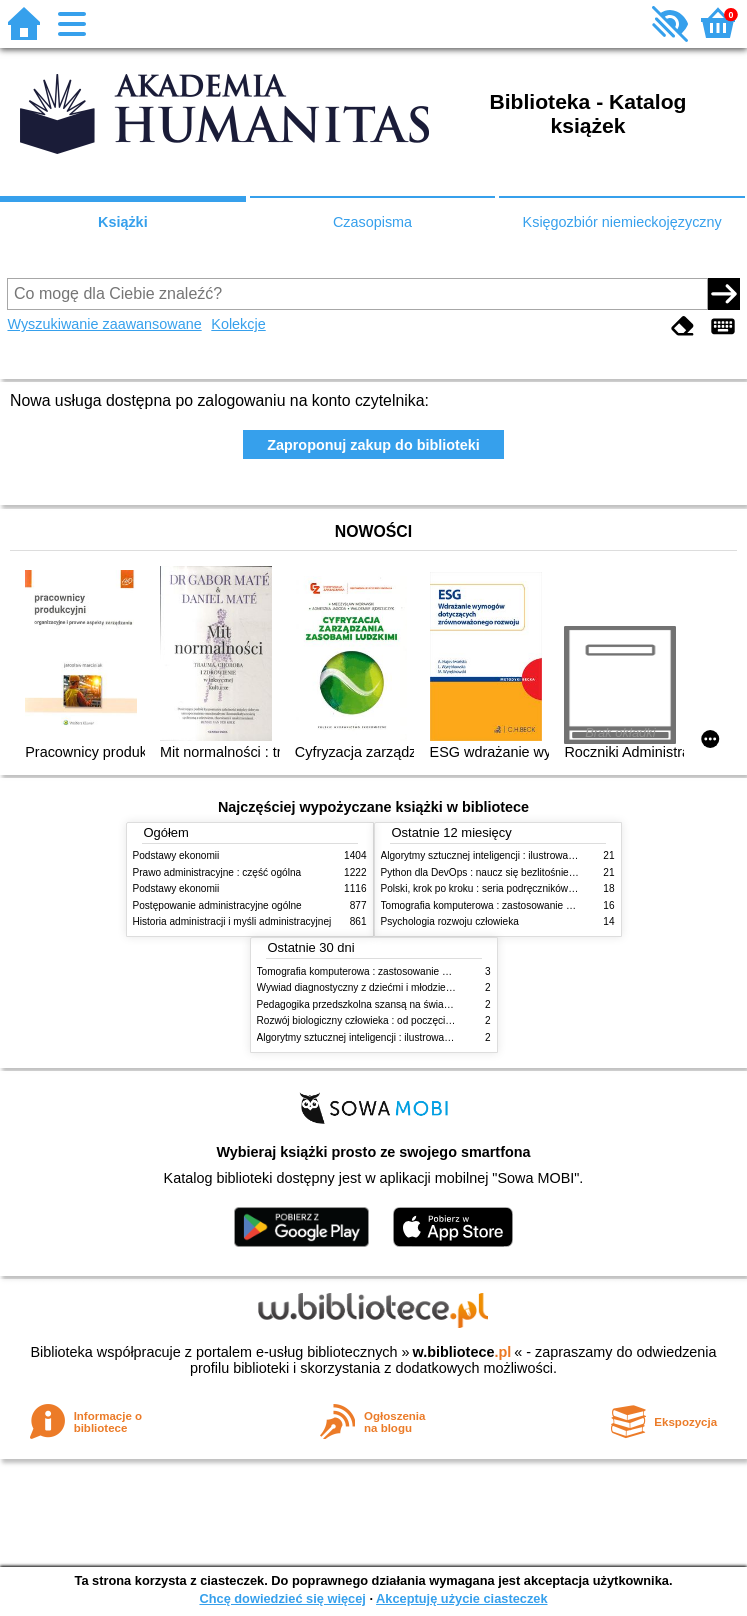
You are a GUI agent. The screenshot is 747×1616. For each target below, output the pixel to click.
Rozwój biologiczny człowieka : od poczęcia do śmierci (378, 1020)
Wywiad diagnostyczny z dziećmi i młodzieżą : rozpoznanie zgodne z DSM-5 (427, 987)
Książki (123, 222)
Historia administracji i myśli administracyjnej (232, 921)
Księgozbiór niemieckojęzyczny (622, 222)
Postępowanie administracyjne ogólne (217, 905)
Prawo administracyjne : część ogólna (217, 872)
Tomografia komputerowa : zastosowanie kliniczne (493, 905)
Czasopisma (372, 222)
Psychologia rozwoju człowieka (450, 921)
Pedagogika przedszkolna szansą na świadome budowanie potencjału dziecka (432, 1004)
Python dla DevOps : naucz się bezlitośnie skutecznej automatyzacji (532, 872)
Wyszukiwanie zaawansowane (104, 324)
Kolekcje (238, 324)
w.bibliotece (462, 1352)
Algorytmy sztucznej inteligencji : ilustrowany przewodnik (507, 855)
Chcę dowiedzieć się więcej (282, 1598)
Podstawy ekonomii (176, 855)
